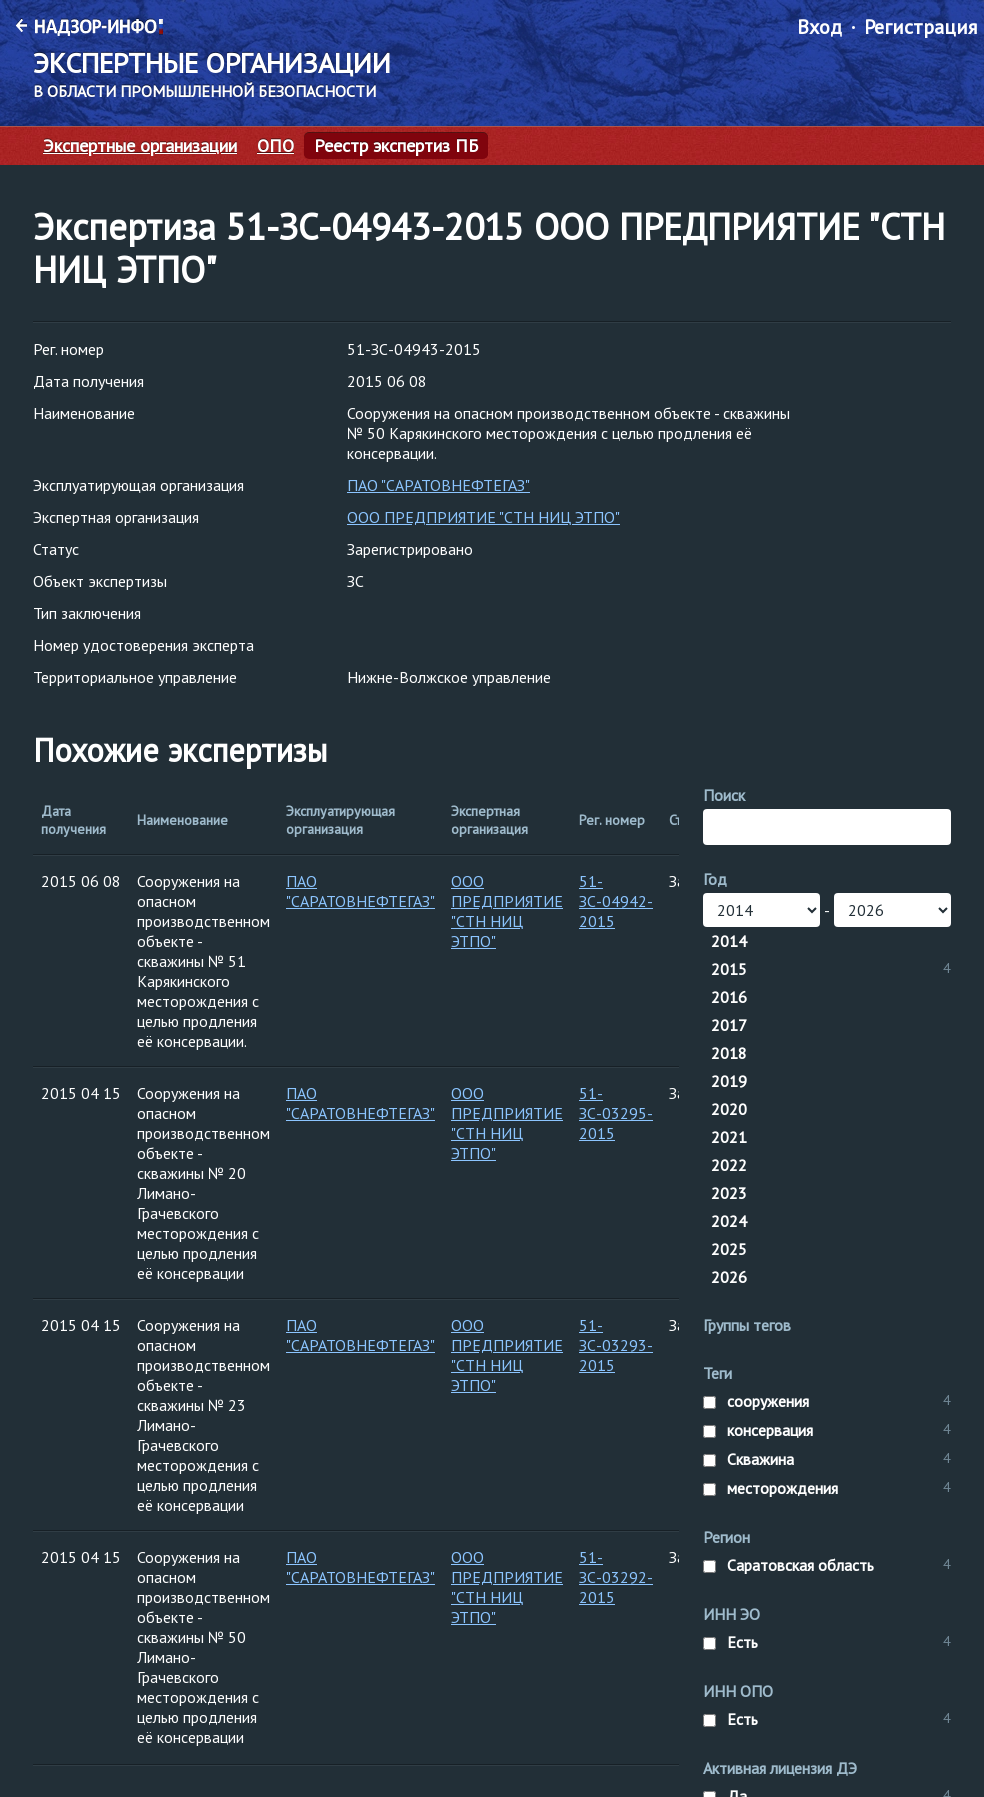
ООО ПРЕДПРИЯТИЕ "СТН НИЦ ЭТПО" (483, 517)
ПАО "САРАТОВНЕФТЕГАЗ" (438, 485)
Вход (819, 27)
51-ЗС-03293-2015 (616, 1345)
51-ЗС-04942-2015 (616, 901)
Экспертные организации (140, 146)
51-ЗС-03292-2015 (616, 1577)
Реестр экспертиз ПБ (396, 146)
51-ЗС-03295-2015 (616, 1113)
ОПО (275, 146)
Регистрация (920, 27)
